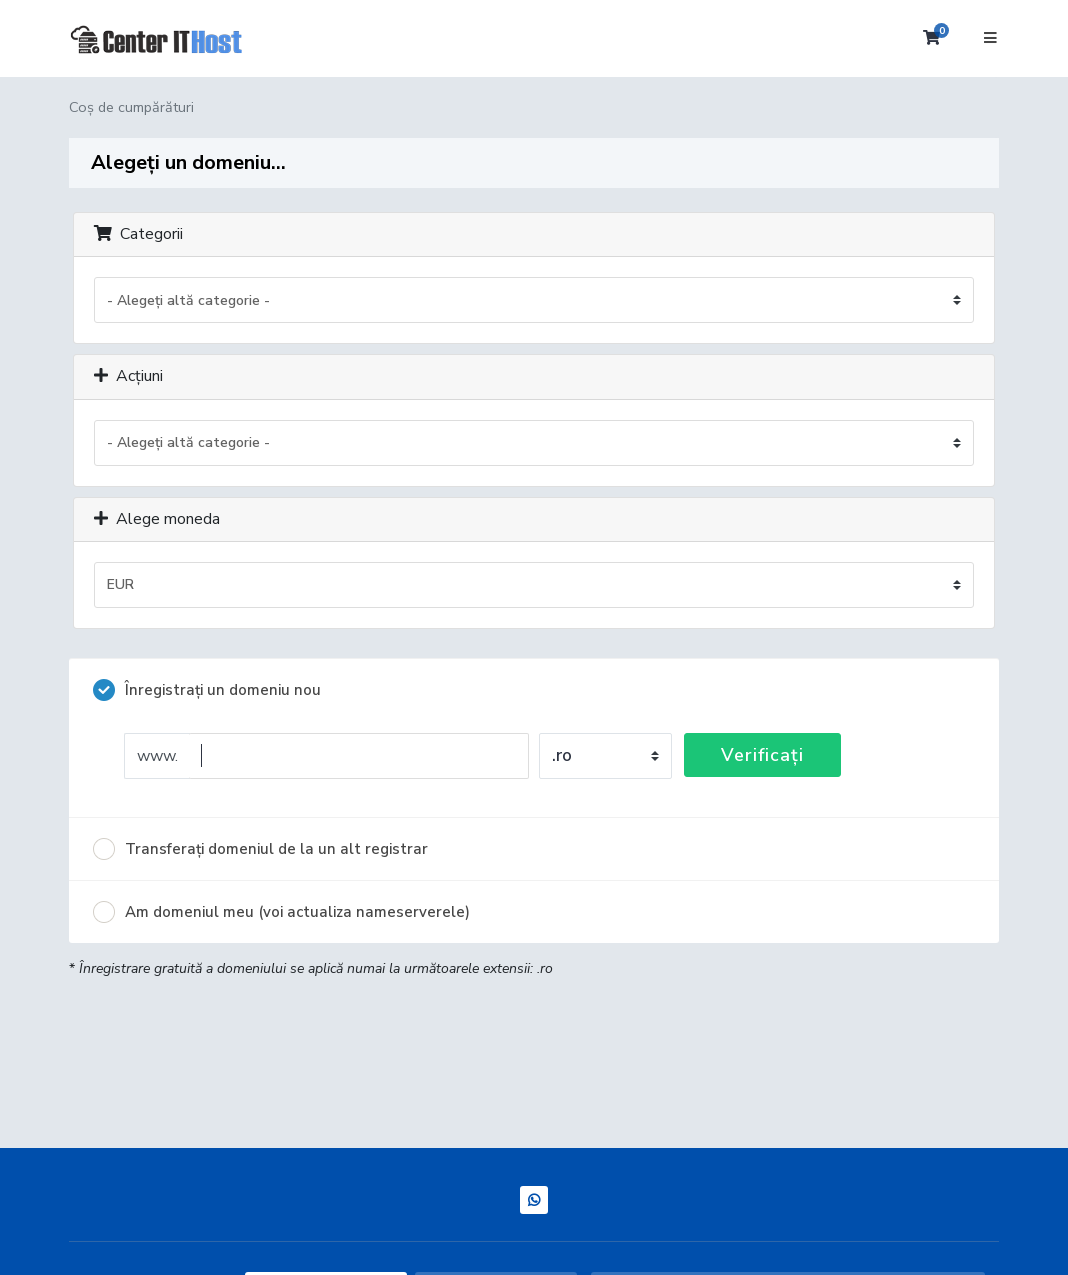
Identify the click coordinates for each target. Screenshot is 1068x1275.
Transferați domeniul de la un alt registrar (260, 849)
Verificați (762, 755)
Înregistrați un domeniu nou (207, 690)
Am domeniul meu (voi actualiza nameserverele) (281, 912)
